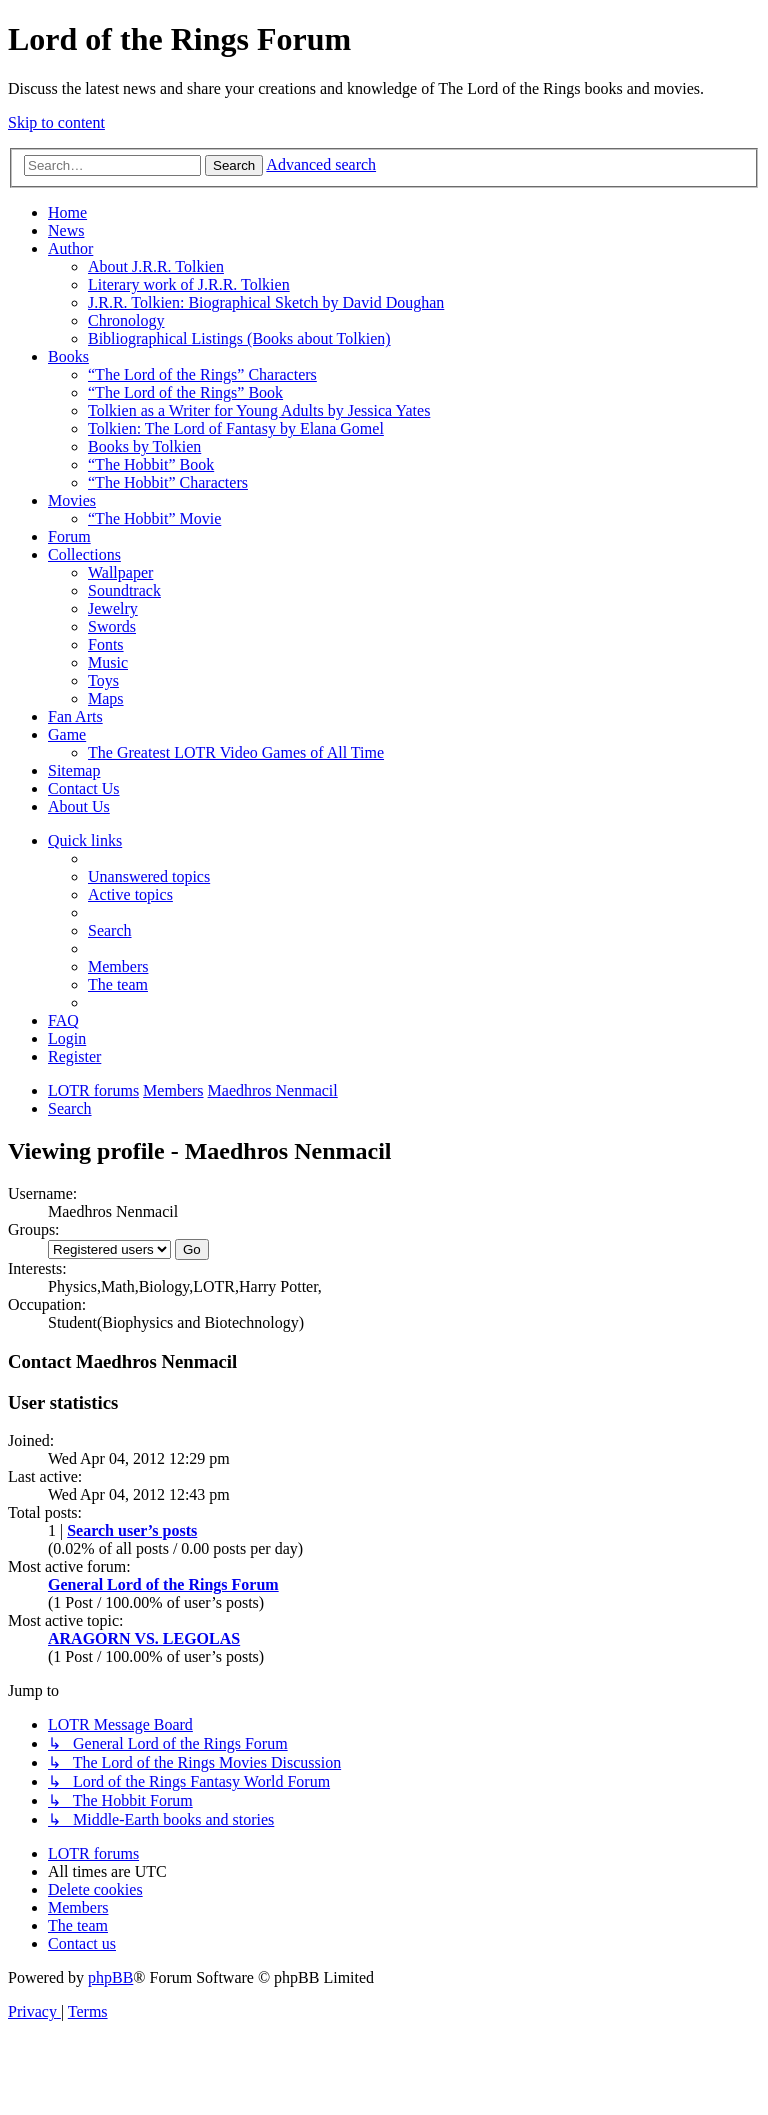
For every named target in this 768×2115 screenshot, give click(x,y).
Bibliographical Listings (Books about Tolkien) (239, 338)
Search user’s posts (132, 1530)
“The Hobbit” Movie (154, 518)
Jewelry (113, 608)
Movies (72, 500)
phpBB (110, 1977)
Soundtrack (124, 590)
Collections (84, 554)
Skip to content (56, 122)
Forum (69, 536)
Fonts (106, 644)
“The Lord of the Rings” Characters (202, 374)
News (66, 230)
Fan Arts (75, 716)
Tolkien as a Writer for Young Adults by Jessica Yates (259, 410)
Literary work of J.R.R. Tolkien (189, 284)
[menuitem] (149, 876)
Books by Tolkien (144, 446)
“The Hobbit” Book (151, 464)
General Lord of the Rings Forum (163, 1584)
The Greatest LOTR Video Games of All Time (236, 752)
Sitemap (74, 770)
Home (67, 212)
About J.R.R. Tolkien (156, 266)
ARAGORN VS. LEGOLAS (144, 1638)
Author (70, 248)
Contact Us (84, 788)
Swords (112, 626)
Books (68, 356)
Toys (103, 680)
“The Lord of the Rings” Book (185, 392)
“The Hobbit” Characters (168, 482)
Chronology (126, 320)
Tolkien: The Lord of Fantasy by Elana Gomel (236, 428)
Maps (106, 698)
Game (67, 734)
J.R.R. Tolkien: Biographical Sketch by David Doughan (266, 302)
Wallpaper (120, 572)
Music (108, 662)
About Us (79, 806)
